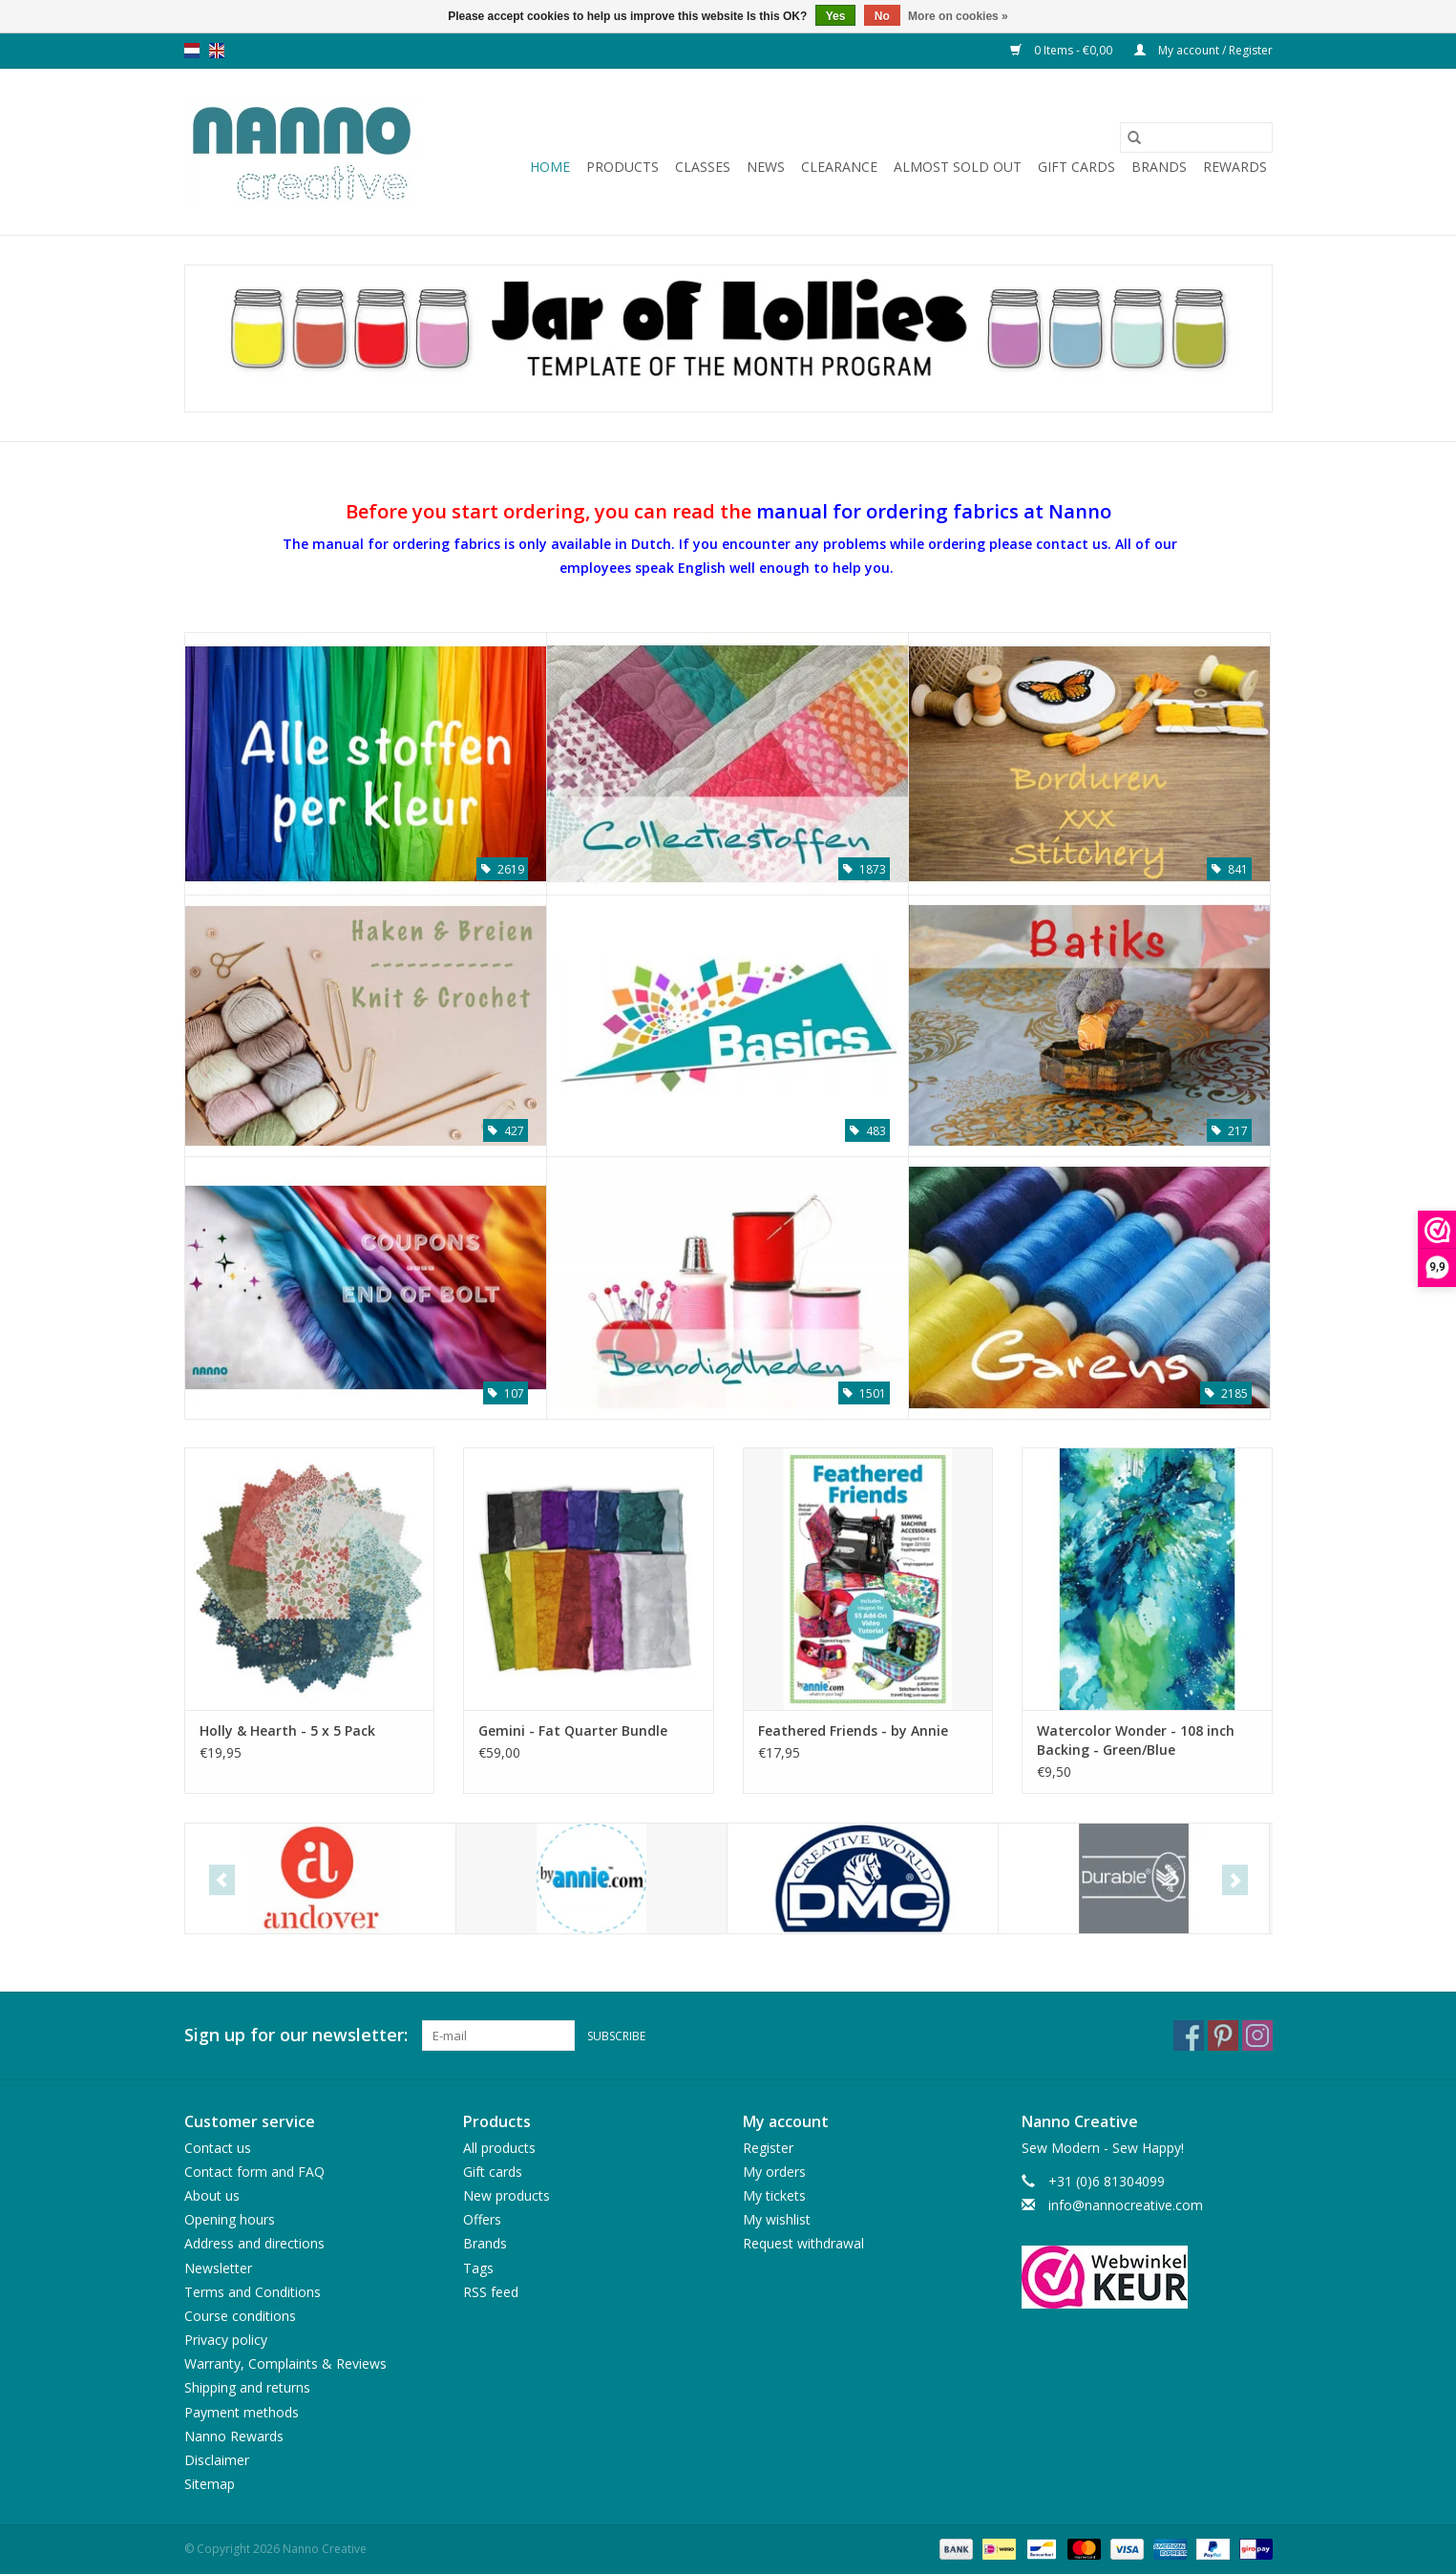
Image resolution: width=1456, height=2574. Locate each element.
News (766, 167)
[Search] (1196, 137)
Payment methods (241, 2412)
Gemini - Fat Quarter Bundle (572, 1730)
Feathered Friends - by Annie (853, 1730)
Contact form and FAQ (254, 2172)
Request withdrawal (803, 2243)
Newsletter (218, 2268)
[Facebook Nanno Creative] (1188, 2035)
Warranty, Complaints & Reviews (285, 2363)
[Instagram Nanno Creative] (1257, 2035)
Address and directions (254, 2243)
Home (550, 167)
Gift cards (1076, 167)
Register (768, 2148)
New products (506, 2195)
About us (212, 2195)
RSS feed (490, 2292)
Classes (702, 167)
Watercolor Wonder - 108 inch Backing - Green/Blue (1135, 1740)
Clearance (839, 167)
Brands (1159, 167)
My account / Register (1203, 50)
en (216, 50)
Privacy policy (225, 2340)
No (882, 16)
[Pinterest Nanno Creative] (1223, 2035)
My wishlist (777, 2219)
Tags (478, 2268)
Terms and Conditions (252, 2292)
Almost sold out (958, 167)
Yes (836, 16)
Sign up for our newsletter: (296, 2035)
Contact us (217, 2148)
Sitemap (209, 2484)
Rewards (1235, 167)
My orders (774, 2172)
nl (192, 50)
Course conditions (240, 2316)
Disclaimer (216, 2460)
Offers (482, 2219)
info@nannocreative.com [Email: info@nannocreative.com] (1125, 2205)
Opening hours (229, 2219)
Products (622, 167)
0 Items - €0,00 (1062, 50)
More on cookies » (958, 16)
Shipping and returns (247, 2387)
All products (499, 2148)
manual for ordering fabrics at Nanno (933, 510)
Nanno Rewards (234, 2436)
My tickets (774, 2195)
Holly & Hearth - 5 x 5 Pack (287, 1730)
